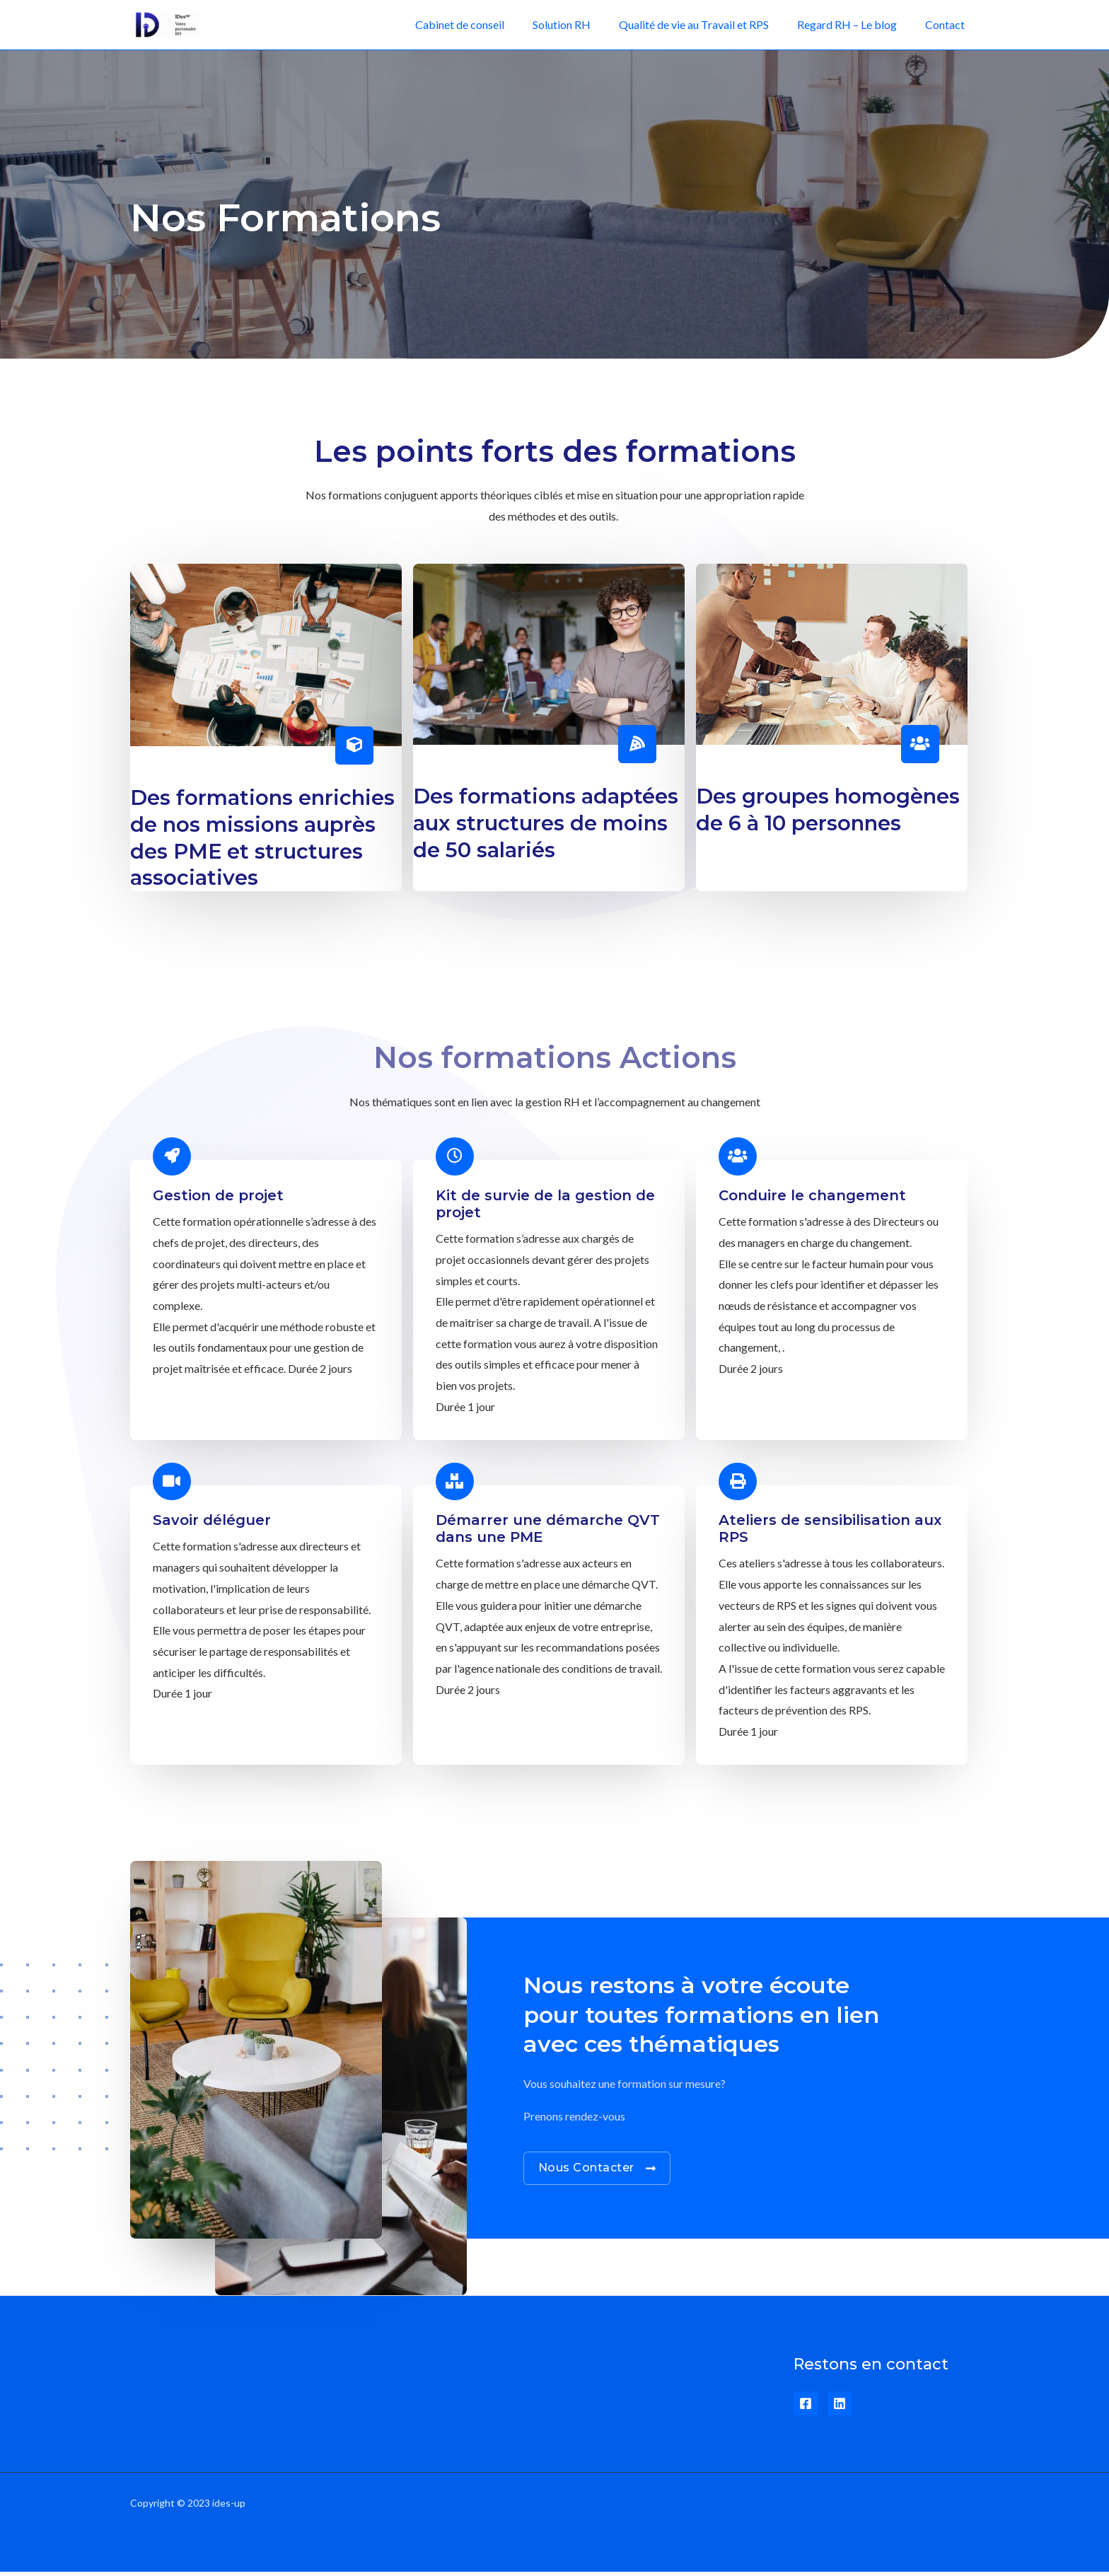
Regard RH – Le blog (855, 24)
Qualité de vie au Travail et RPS (708, 24)
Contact (948, 24)
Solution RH (581, 24)
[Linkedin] (840, 2408)
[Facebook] (806, 2408)
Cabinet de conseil (485, 24)
